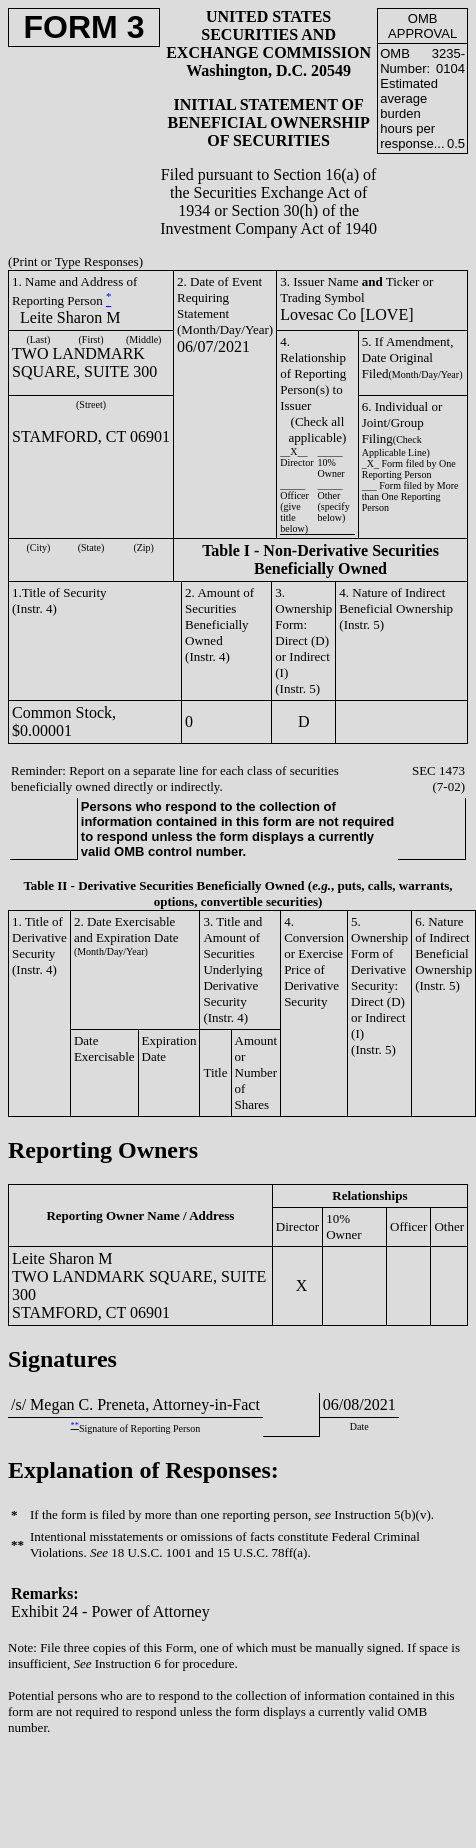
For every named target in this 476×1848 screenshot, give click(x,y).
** (75, 1425)
